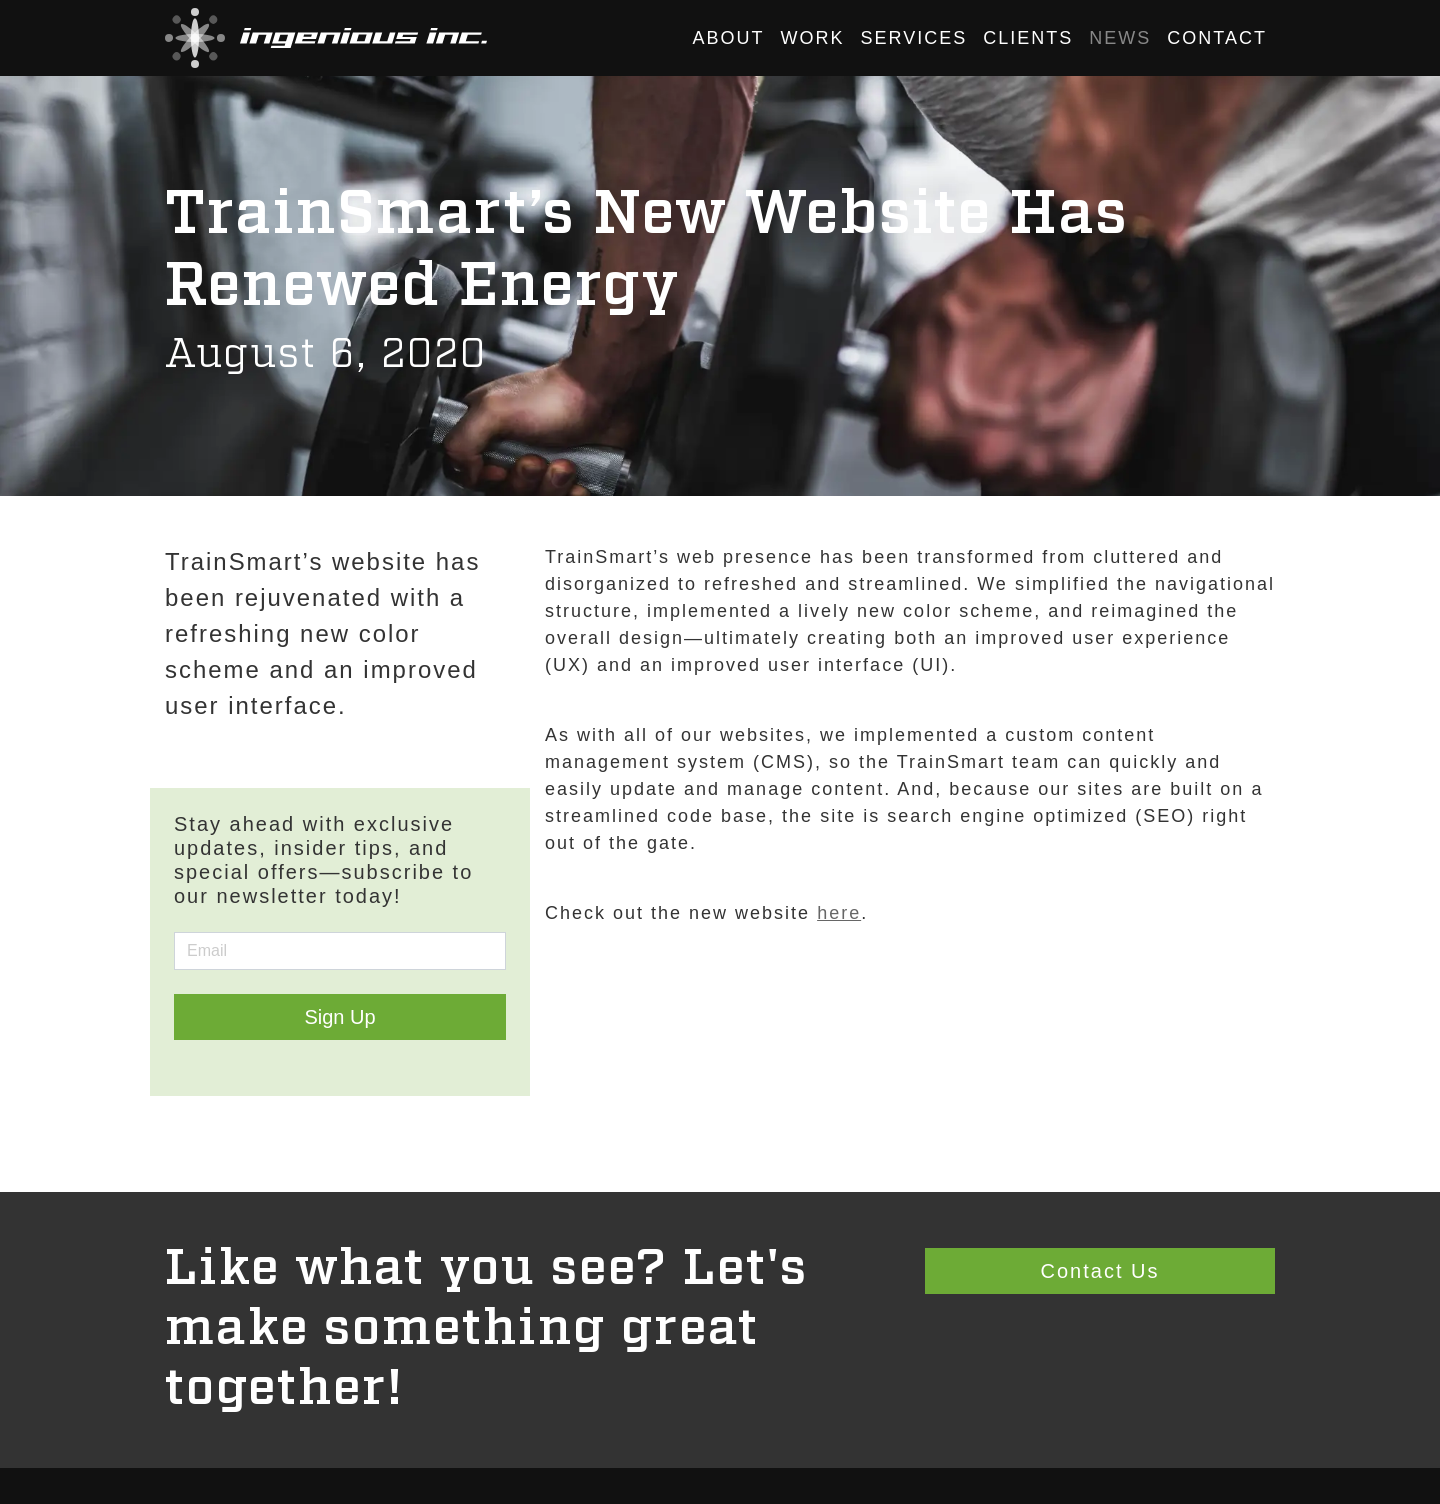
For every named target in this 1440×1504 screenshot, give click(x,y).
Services (914, 38)
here (839, 913)
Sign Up (339, 1017)
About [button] (729, 38)
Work (813, 38)
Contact (1217, 38)
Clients (1028, 38)
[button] (326, 38)
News (1120, 38)
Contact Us (1100, 1271)
